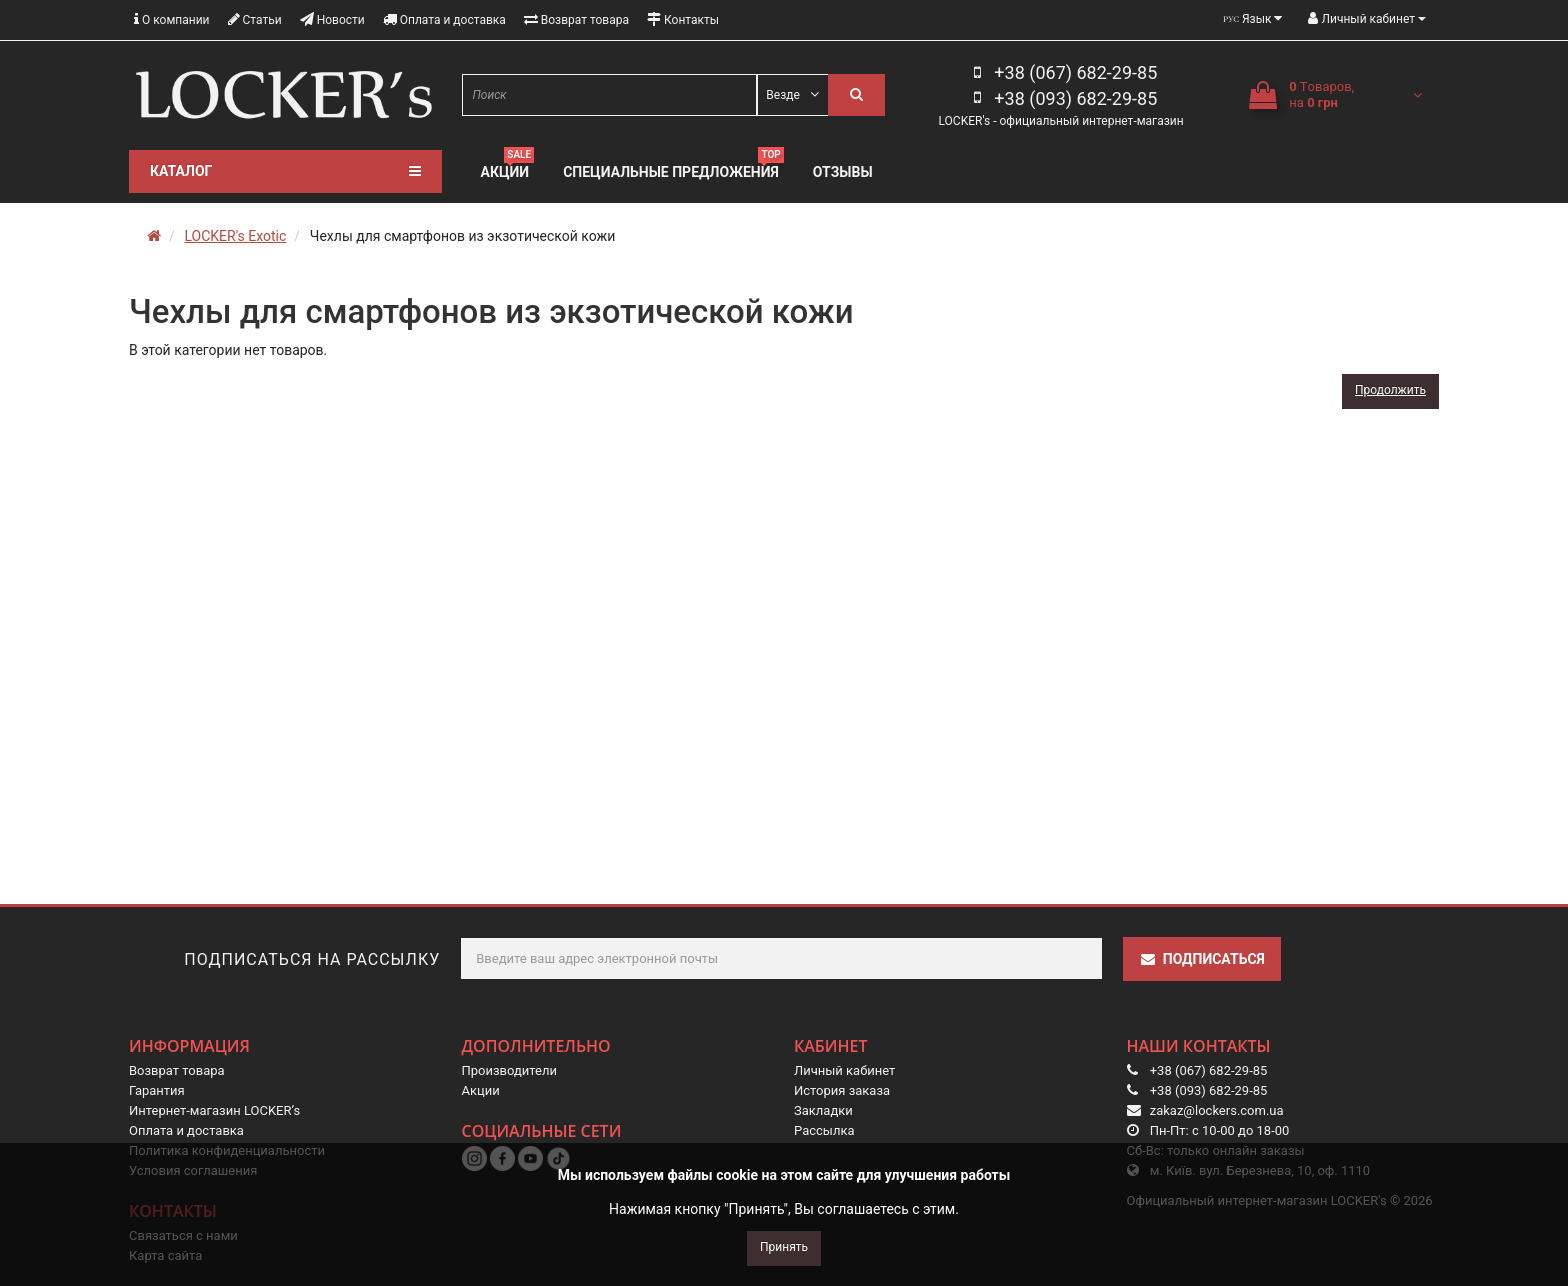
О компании (172, 19)
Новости (332, 19)
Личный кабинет (844, 1070)
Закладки (823, 1110)
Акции (508, 169)
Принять (784, 1247)
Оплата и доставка (444, 19)
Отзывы (843, 172)
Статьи (255, 19)
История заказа (842, 1090)
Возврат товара (576, 19)
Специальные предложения (673, 169)
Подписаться (1202, 959)
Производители (510, 1070)
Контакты (683, 19)
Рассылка (824, 1130)
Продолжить (1390, 390)
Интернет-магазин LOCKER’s (214, 1110)
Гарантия (157, 1090)
